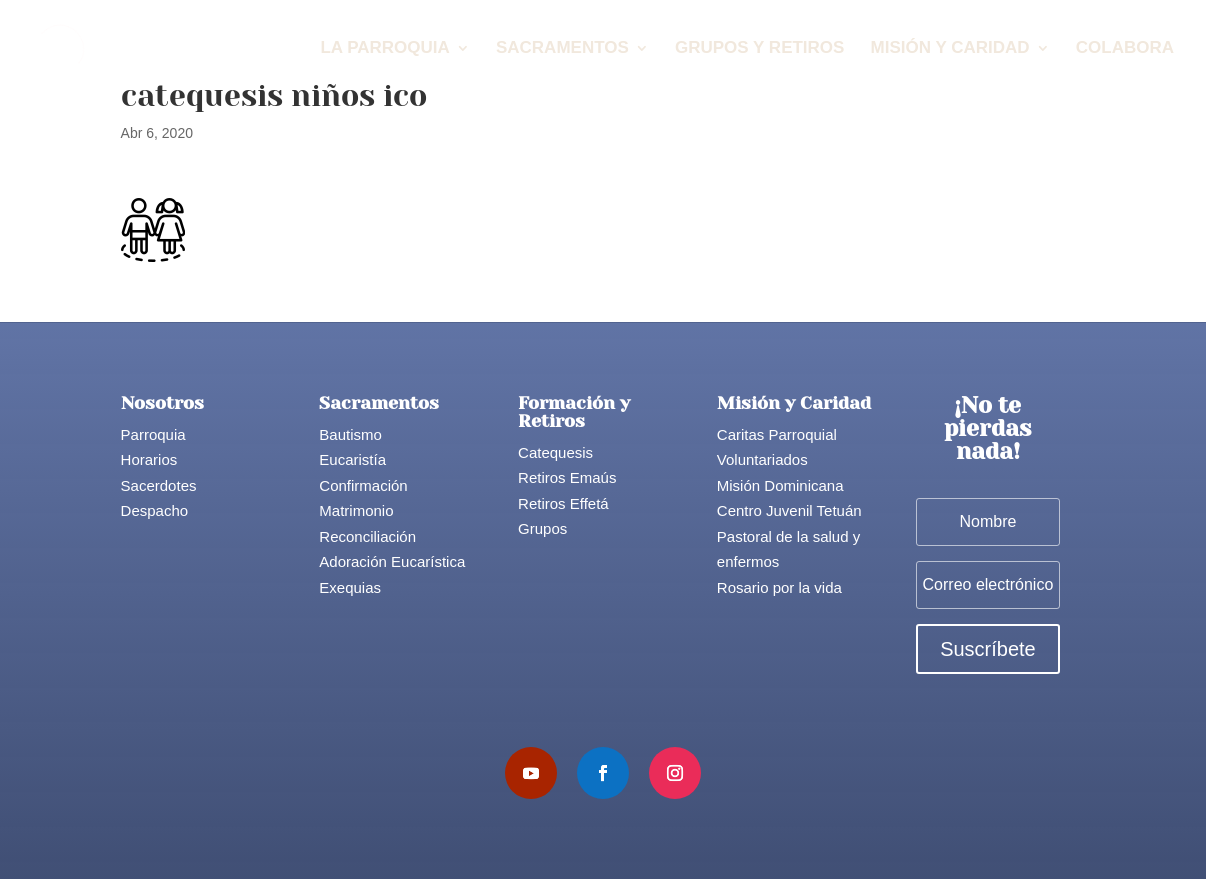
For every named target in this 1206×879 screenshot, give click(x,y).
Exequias (350, 587)
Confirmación (363, 485)
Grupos (542, 528)
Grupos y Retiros (759, 49)
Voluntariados (762, 459)
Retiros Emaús (567, 477)
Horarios (149, 459)
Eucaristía (352, 459)
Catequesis (555, 452)
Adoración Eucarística (392, 561)
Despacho (155, 510)
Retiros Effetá (563, 503)
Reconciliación (367, 536)
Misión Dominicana (780, 485)
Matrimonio (356, 510)
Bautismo (350, 434)
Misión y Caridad (950, 49)
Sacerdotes (159, 485)
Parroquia (153, 434)
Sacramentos (562, 49)
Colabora (1125, 49)
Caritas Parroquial (777, 434)
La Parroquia (384, 49)
